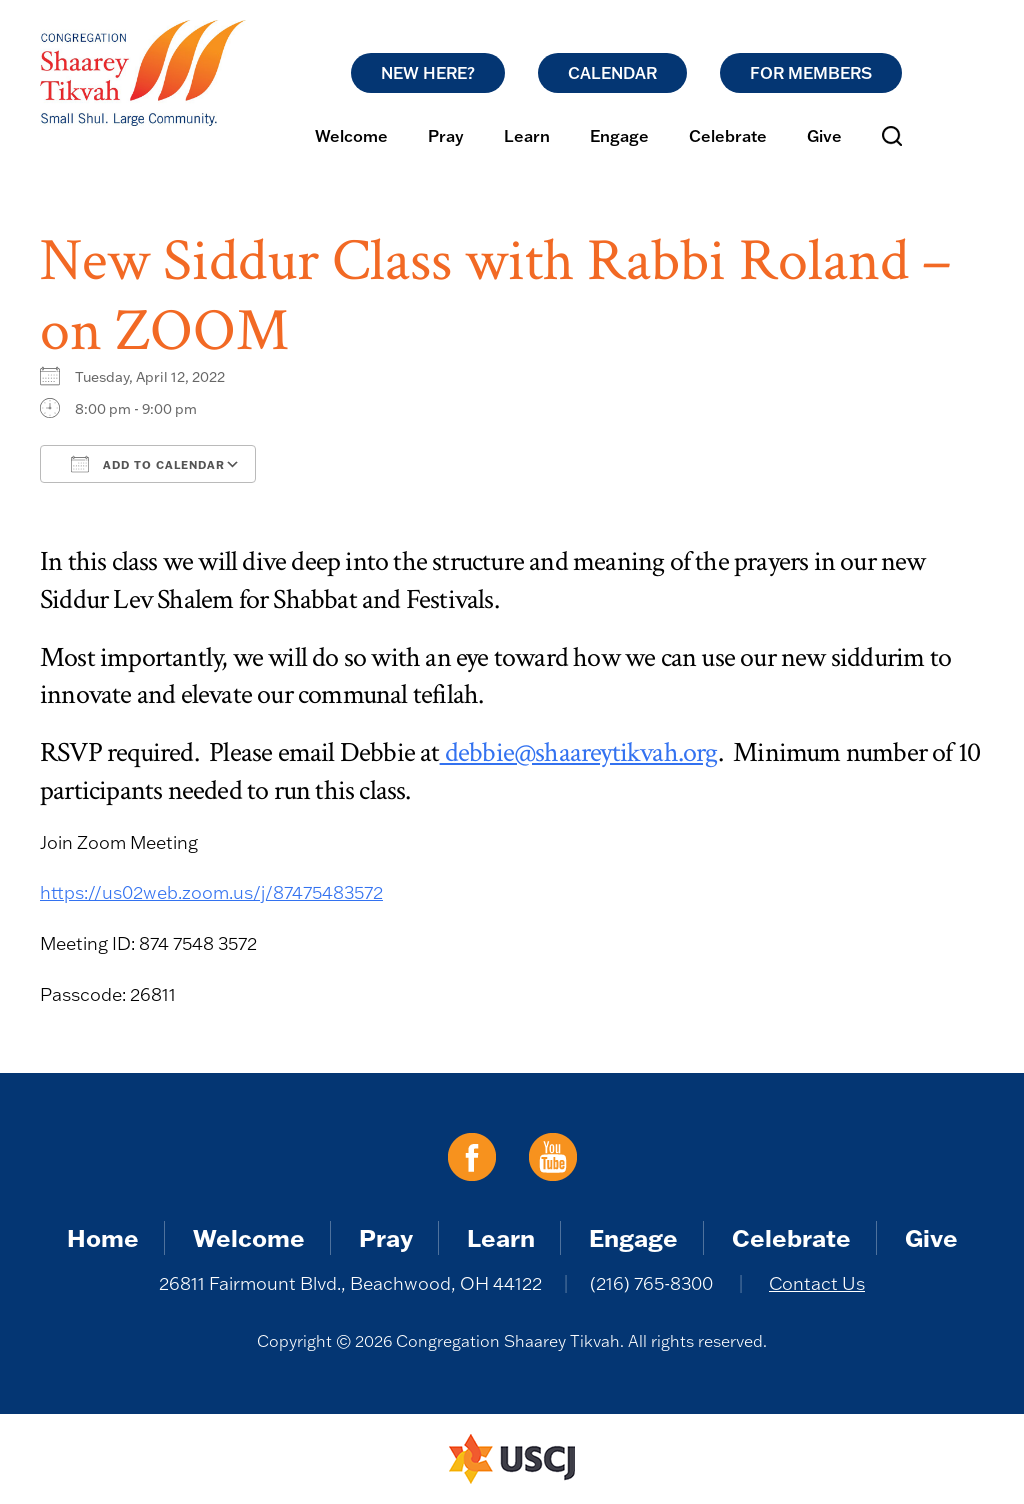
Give (824, 136)
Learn (527, 136)
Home (103, 1237)
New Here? (428, 73)
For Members (811, 73)
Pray (446, 136)
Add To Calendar (148, 464)
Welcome (351, 136)
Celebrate (728, 136)
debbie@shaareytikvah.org (579, 752)
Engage (619, 136)
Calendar (612, 73)
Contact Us (817, 1283)
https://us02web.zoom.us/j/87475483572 (211, 892)
